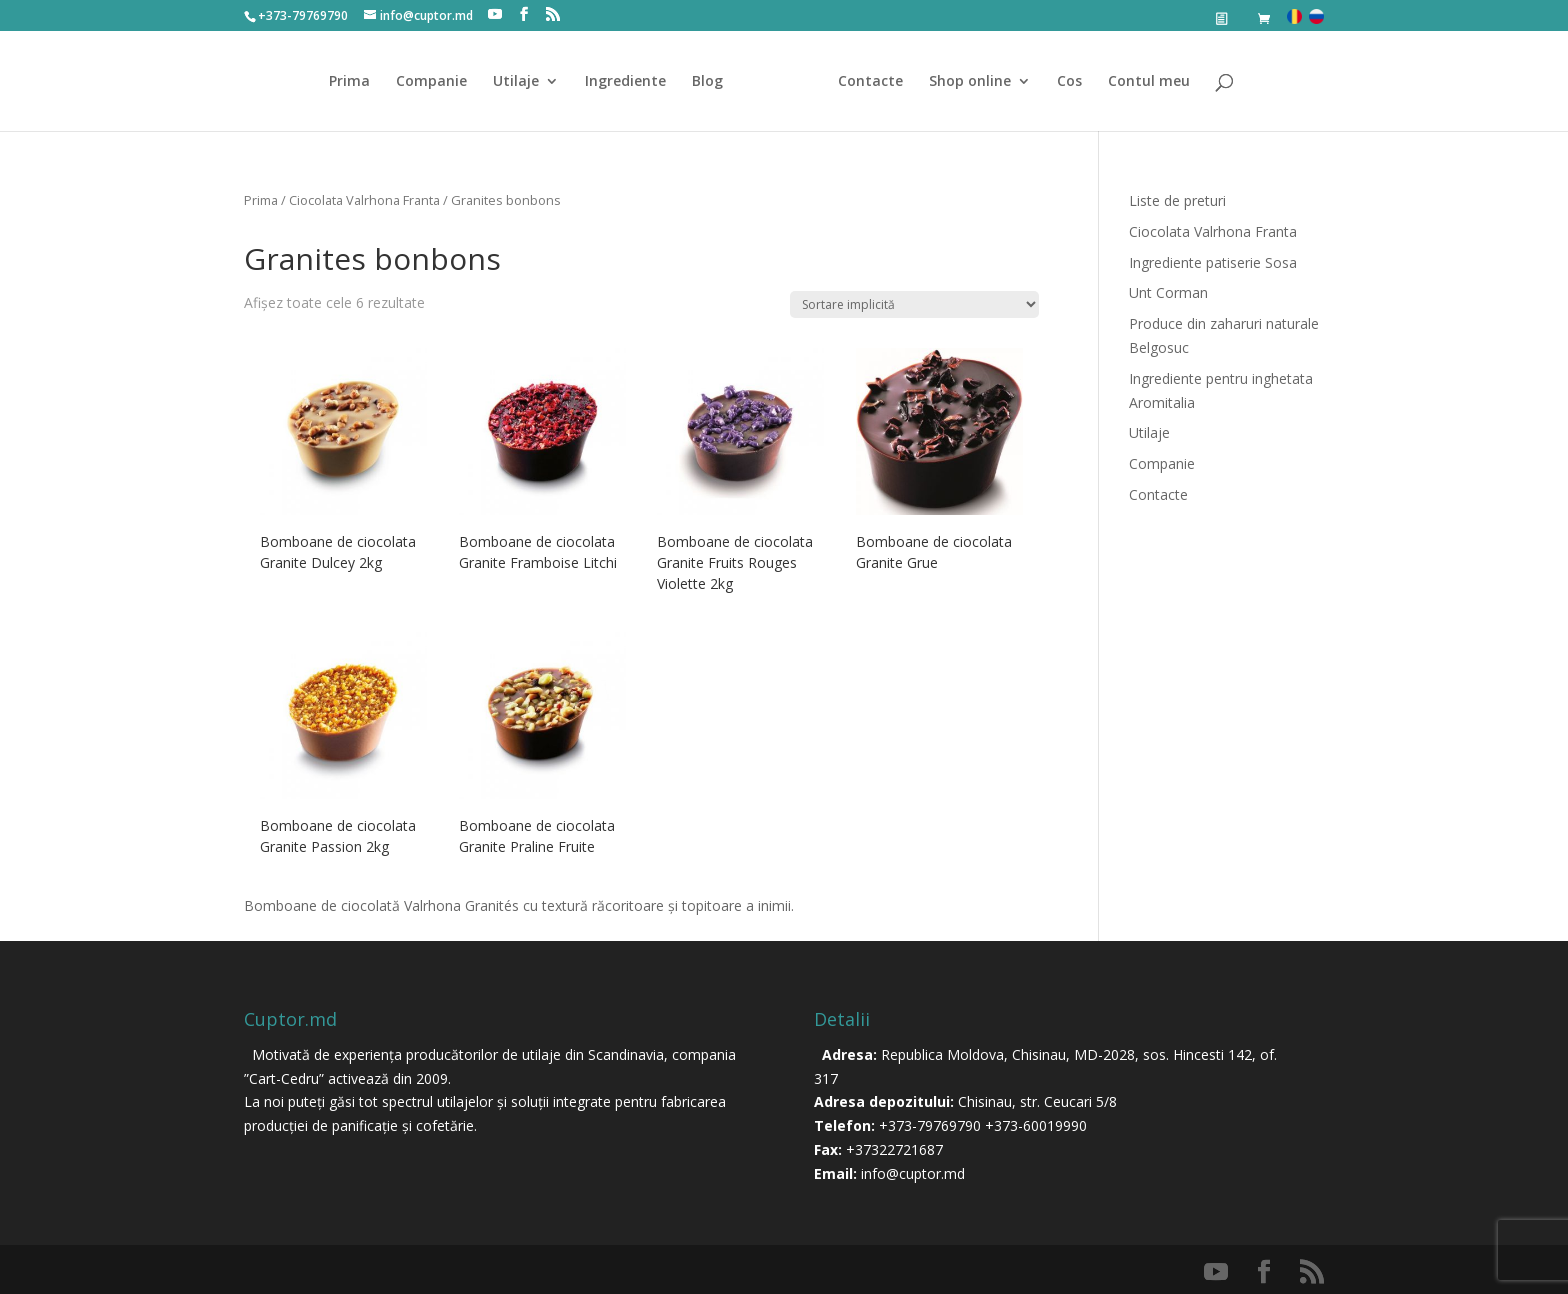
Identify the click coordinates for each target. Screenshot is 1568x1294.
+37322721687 (894, 1149)
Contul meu (1149, 82)
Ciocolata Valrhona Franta (364, 200)
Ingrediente (625, 82)
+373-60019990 (1036, 1125)
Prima (349, 82)
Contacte (870, 82)
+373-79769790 (930, 1125)
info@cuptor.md (913, 1173)
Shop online (970, 82)
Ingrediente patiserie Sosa (1213, 262)
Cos (1069, 82)
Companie (431, 82)
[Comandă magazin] (914, 304)
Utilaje (516, 82)
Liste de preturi (1177, 200)
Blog (707, 82)
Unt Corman (1168, 292)
